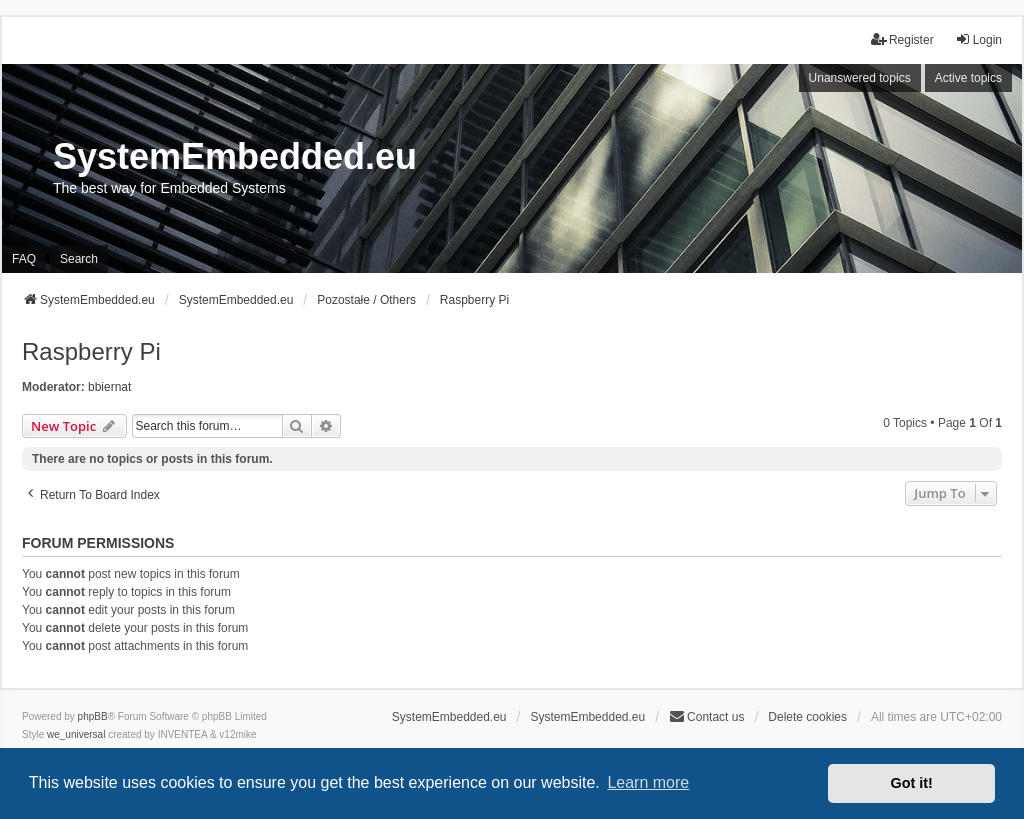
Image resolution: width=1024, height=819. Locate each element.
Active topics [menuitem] (968, 78)
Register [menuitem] (902, 39)
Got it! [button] (912, 783)
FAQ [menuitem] (24, 259)
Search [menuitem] (79, 259)
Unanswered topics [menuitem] (860, 78)
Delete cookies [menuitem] (807, 717)
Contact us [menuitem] (706, 716)
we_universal (76, 734)
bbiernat (109, 387)
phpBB (93, 716)
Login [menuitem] (978, 39)
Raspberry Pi (91, 351)
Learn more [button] (648, 782)
